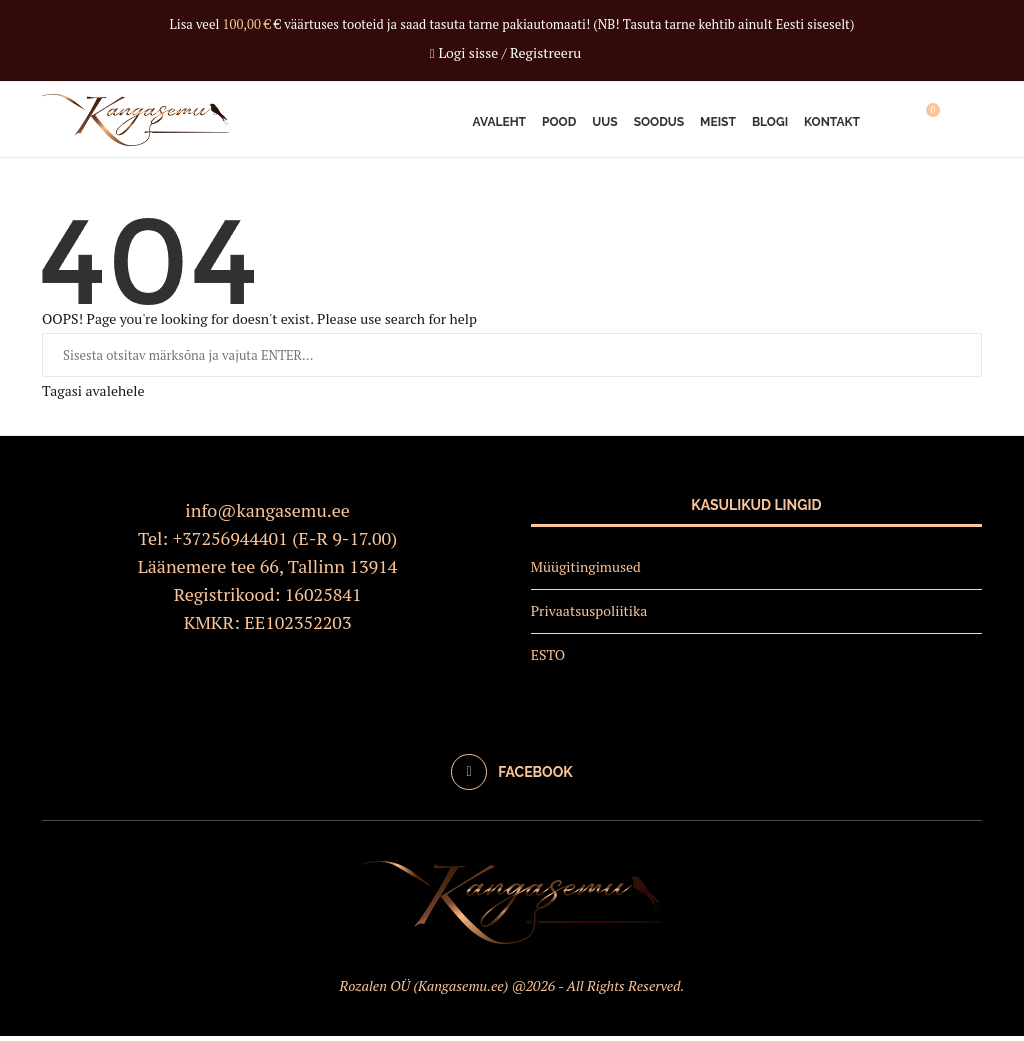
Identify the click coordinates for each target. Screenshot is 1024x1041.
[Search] (972, 122)
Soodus (659, 122)
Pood (559, 122)
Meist (718, 122)
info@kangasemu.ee (267, 515)
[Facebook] (512, 777)
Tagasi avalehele (93, 395)
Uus (604, 122)
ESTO (548, 658)
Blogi (770, 122)
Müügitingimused (586, 571)
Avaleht (499, 122)
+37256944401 (230, 543)
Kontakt (832, 122)
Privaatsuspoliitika (589, 615)
